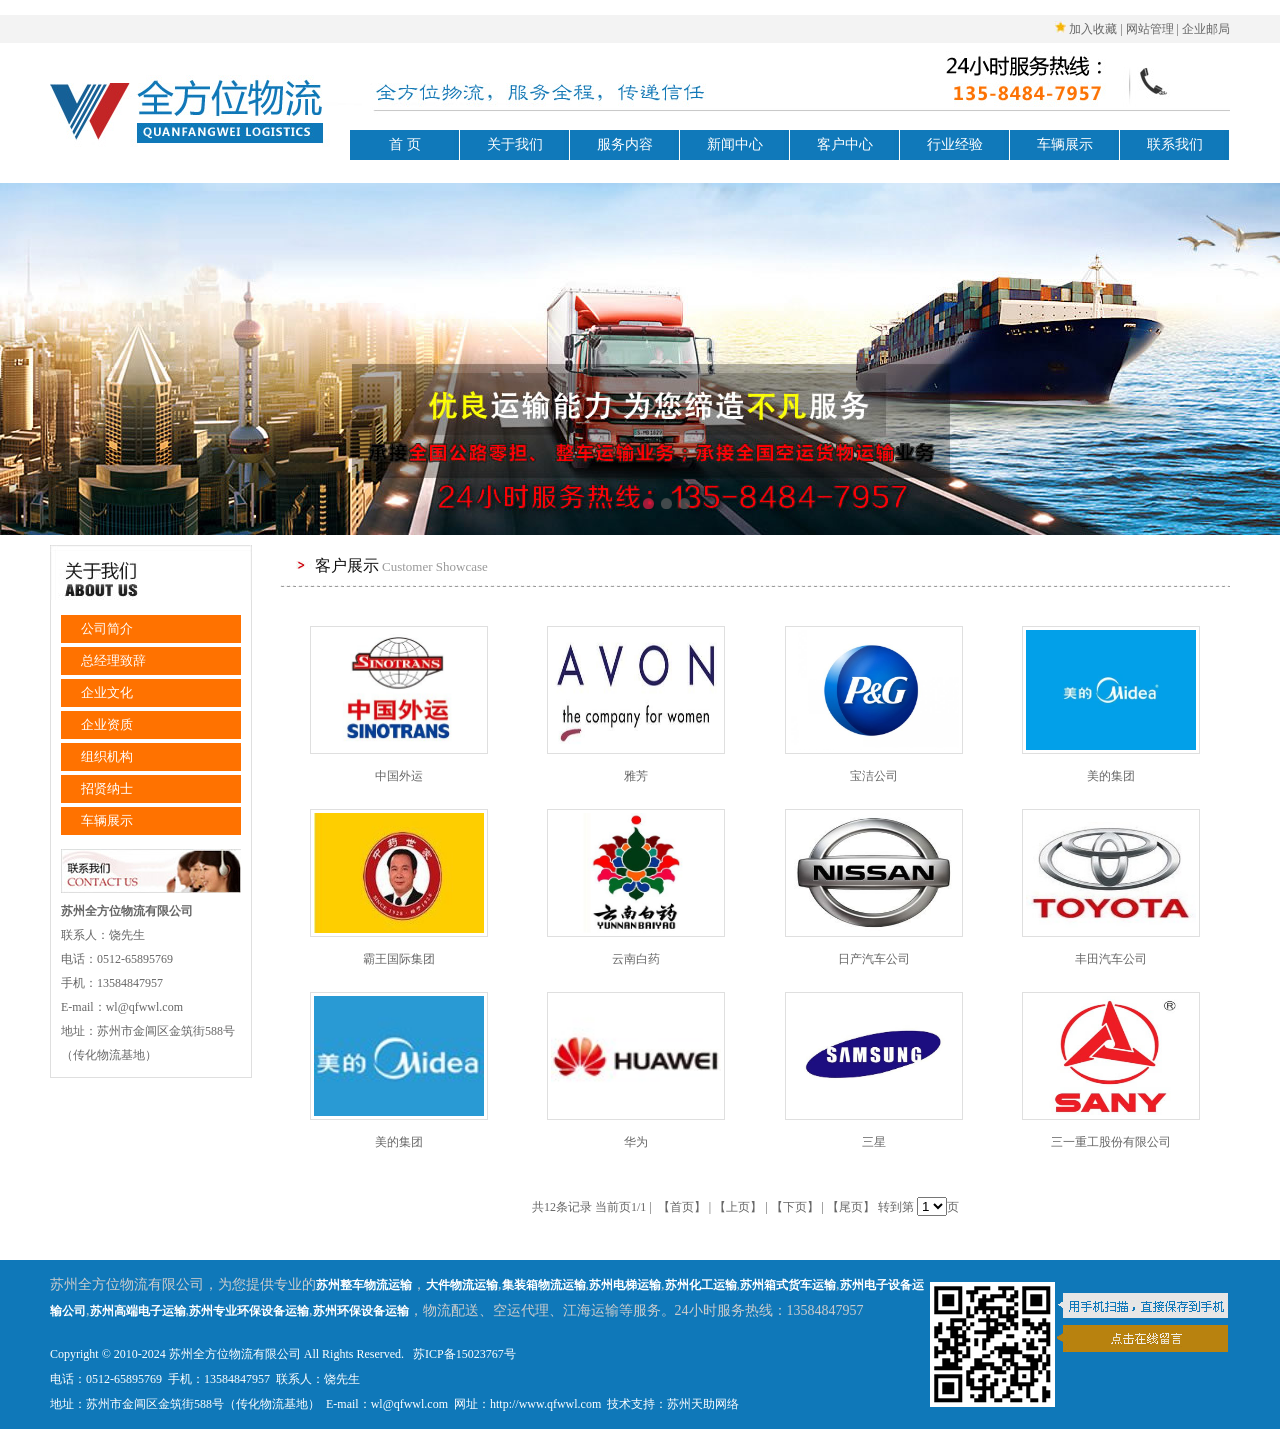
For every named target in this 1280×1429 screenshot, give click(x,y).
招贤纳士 (107, 788)
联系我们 (1175, 144)
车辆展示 (1065, 144)
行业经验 (955, 144)
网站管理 (1150, 29)
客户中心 (845, 144)
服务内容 (625, 144)
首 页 (405, 144)
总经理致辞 (113, 660)
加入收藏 (1093, 29)
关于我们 (515, 144)
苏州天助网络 (703, 1404)
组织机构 (107, 756)
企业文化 (107, 692)
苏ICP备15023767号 (463, 1354)
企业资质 (107, 724)
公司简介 (107, 628)
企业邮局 (1206, 29)
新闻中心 (735, 144)
